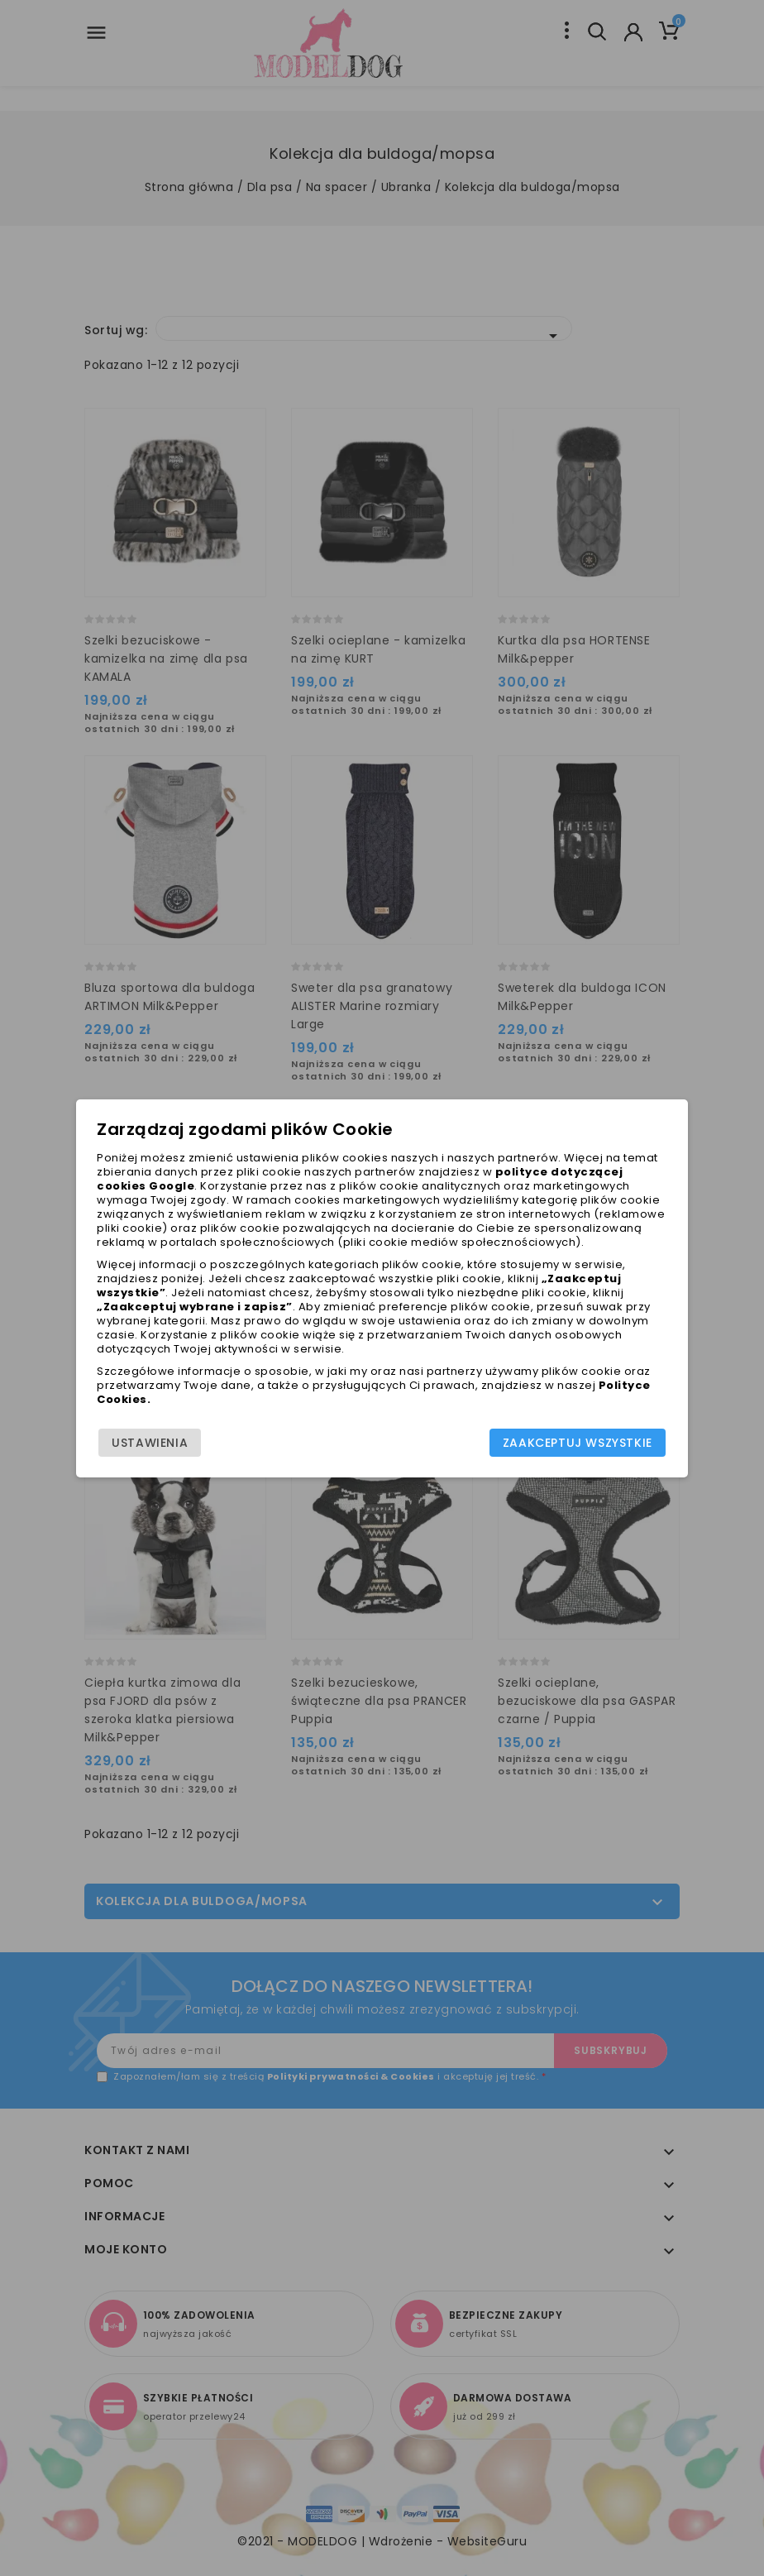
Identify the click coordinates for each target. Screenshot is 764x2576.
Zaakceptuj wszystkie (577, 1442)
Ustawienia (150, 1442)
